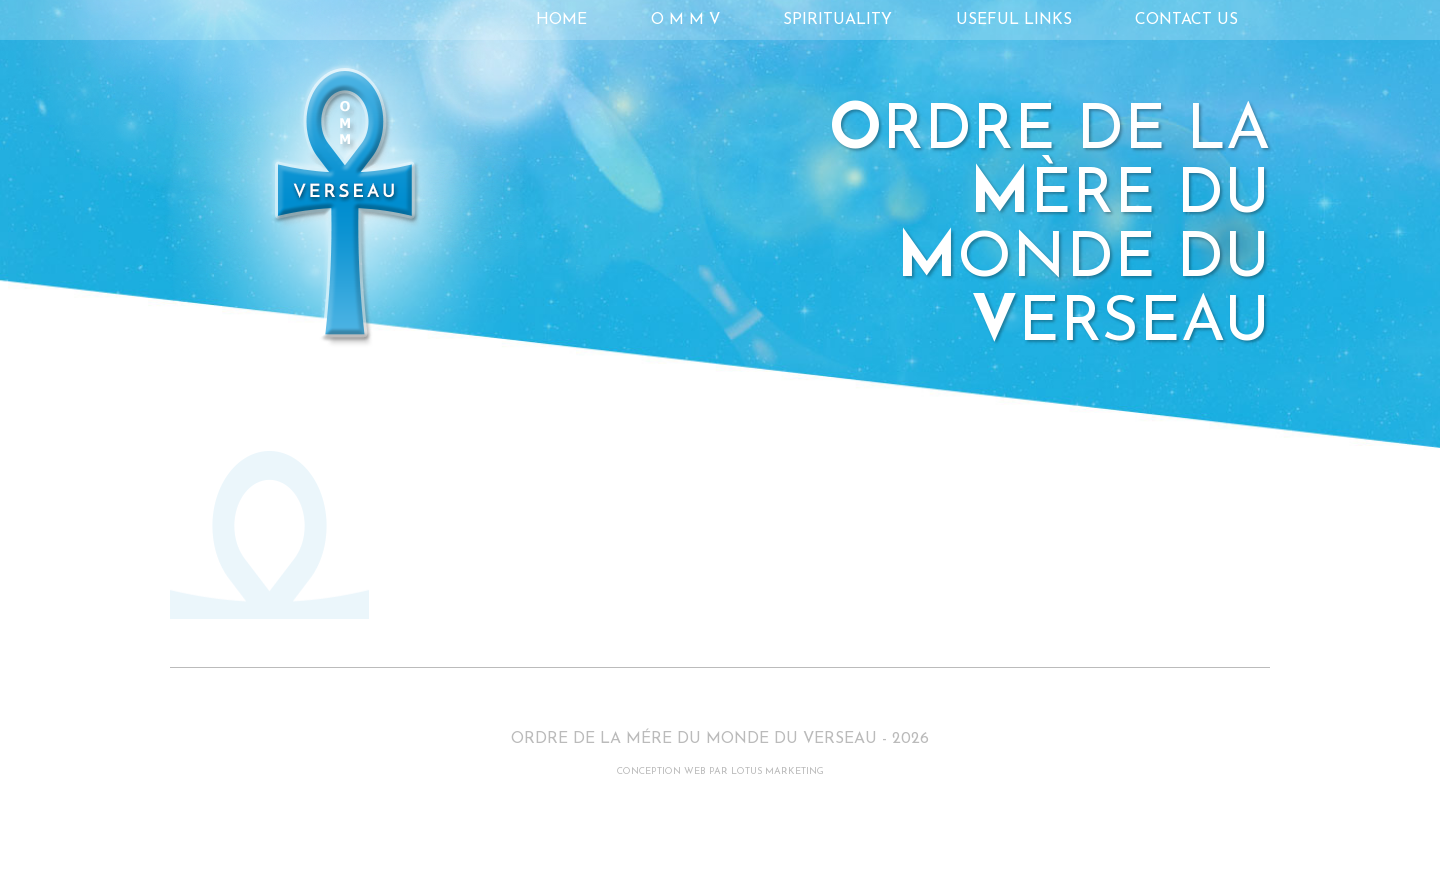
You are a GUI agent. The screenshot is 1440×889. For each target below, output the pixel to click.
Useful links (1014, 20)
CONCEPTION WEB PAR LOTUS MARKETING (720, 771)
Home (561, 20)
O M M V (685, 20)
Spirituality (837, 20)
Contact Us (1186, 20)
